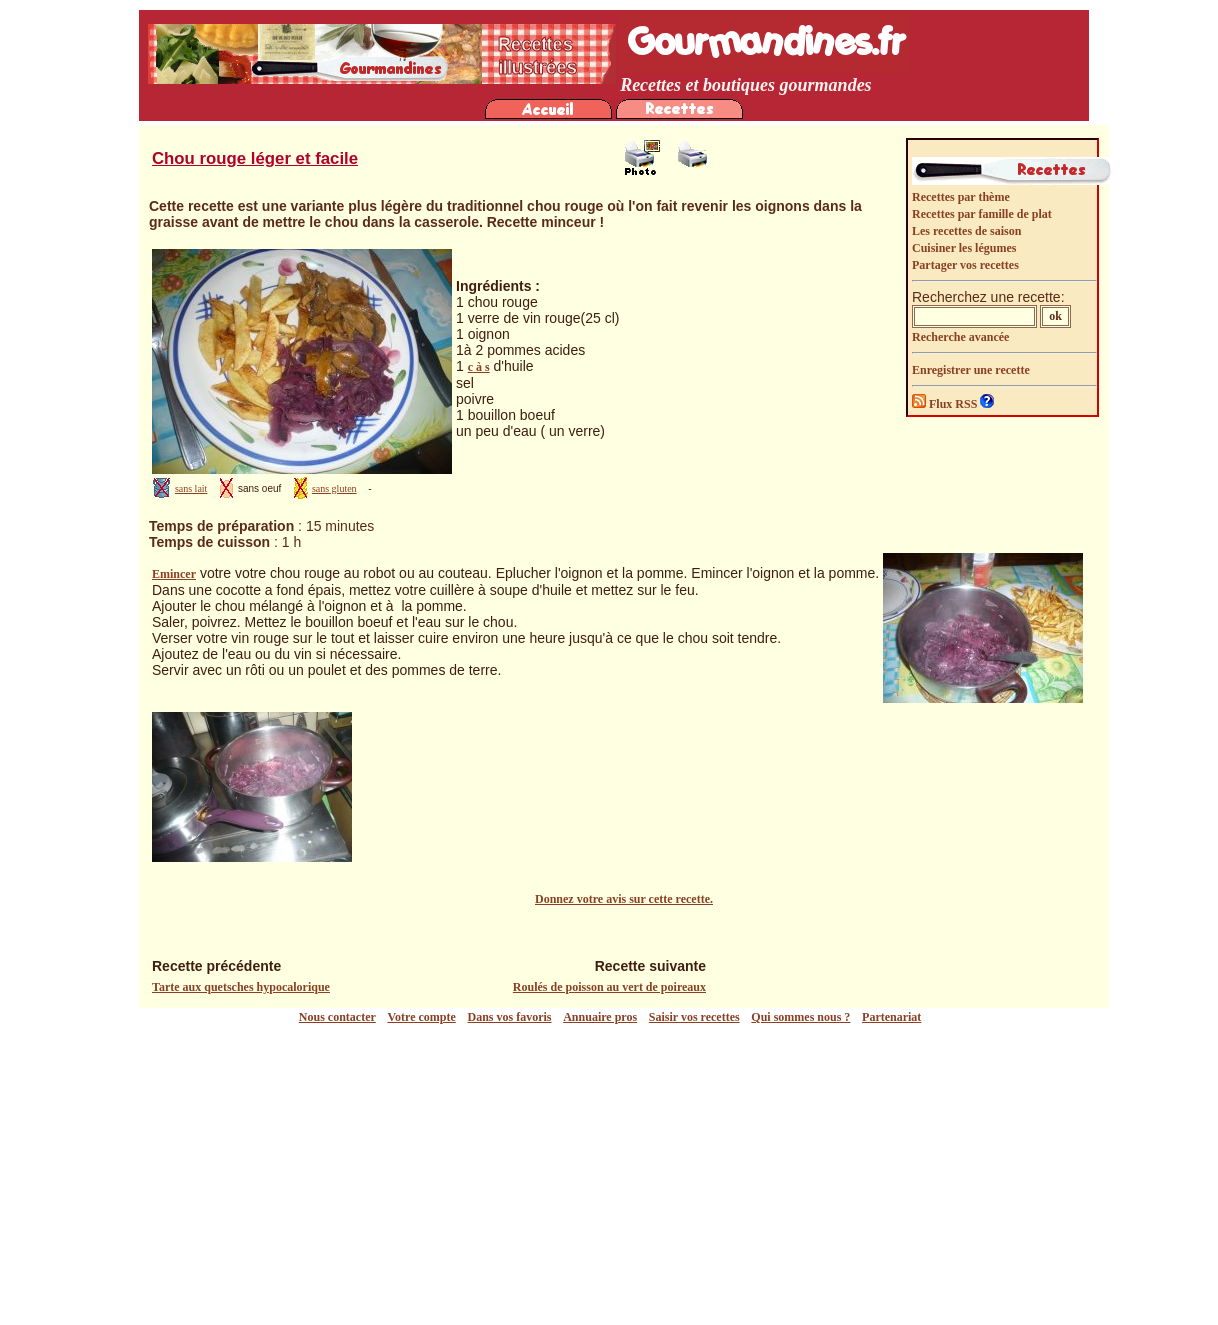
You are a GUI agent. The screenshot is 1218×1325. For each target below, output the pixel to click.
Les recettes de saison (966, 231)
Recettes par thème (961, 197)
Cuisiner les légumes (964, 248)
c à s (479, 367)
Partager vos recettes (965, 265)
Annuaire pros (600, 1017)
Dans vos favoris (510, 1017)
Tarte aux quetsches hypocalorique (241, 987)
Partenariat (891, 1017)
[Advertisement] (614, 1175)
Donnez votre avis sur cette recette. (624, 899)
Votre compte (422, 1017)
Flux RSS (946, 404)
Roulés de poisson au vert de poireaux (609, 987)
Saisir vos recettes (694, 1017)
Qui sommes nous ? (800, 1017)
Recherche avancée (960, 337)
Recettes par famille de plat (982, 214)
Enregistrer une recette (971, 370)
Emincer (174, 574)
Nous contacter (337, 1017)
